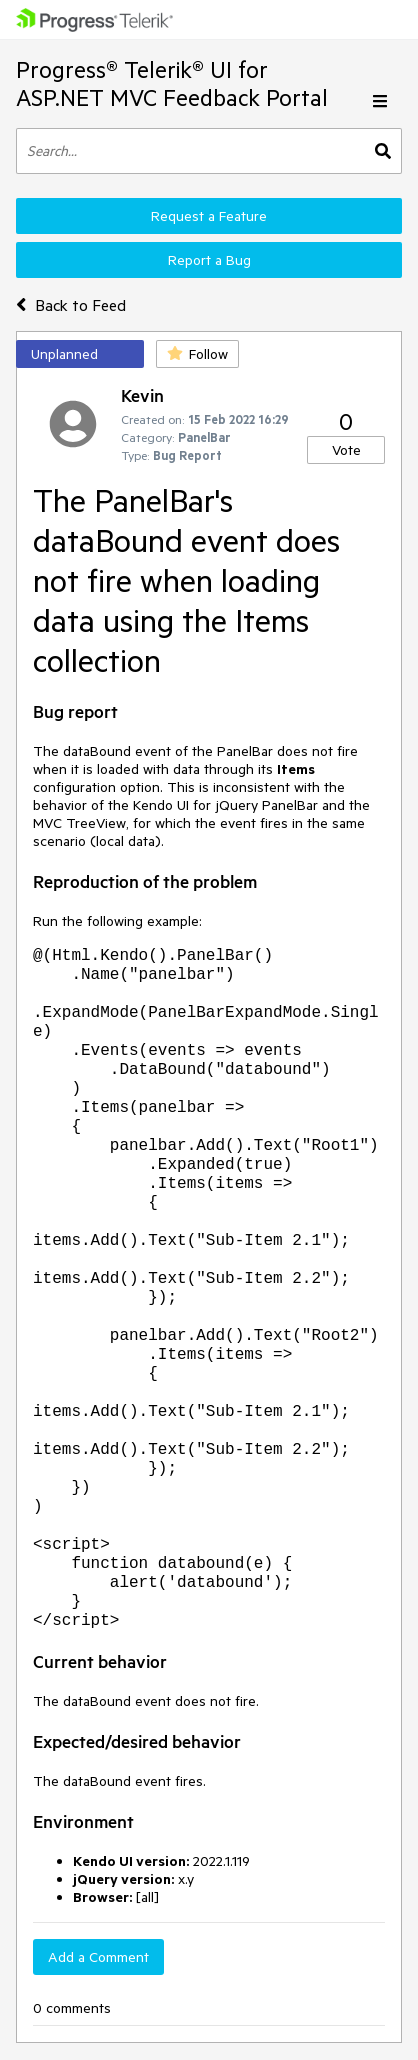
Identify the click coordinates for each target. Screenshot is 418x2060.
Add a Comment (98, 1957)
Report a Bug (209, 260)
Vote (346, 450)
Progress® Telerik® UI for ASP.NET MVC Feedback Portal (172, 83)
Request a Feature (209, 216)
